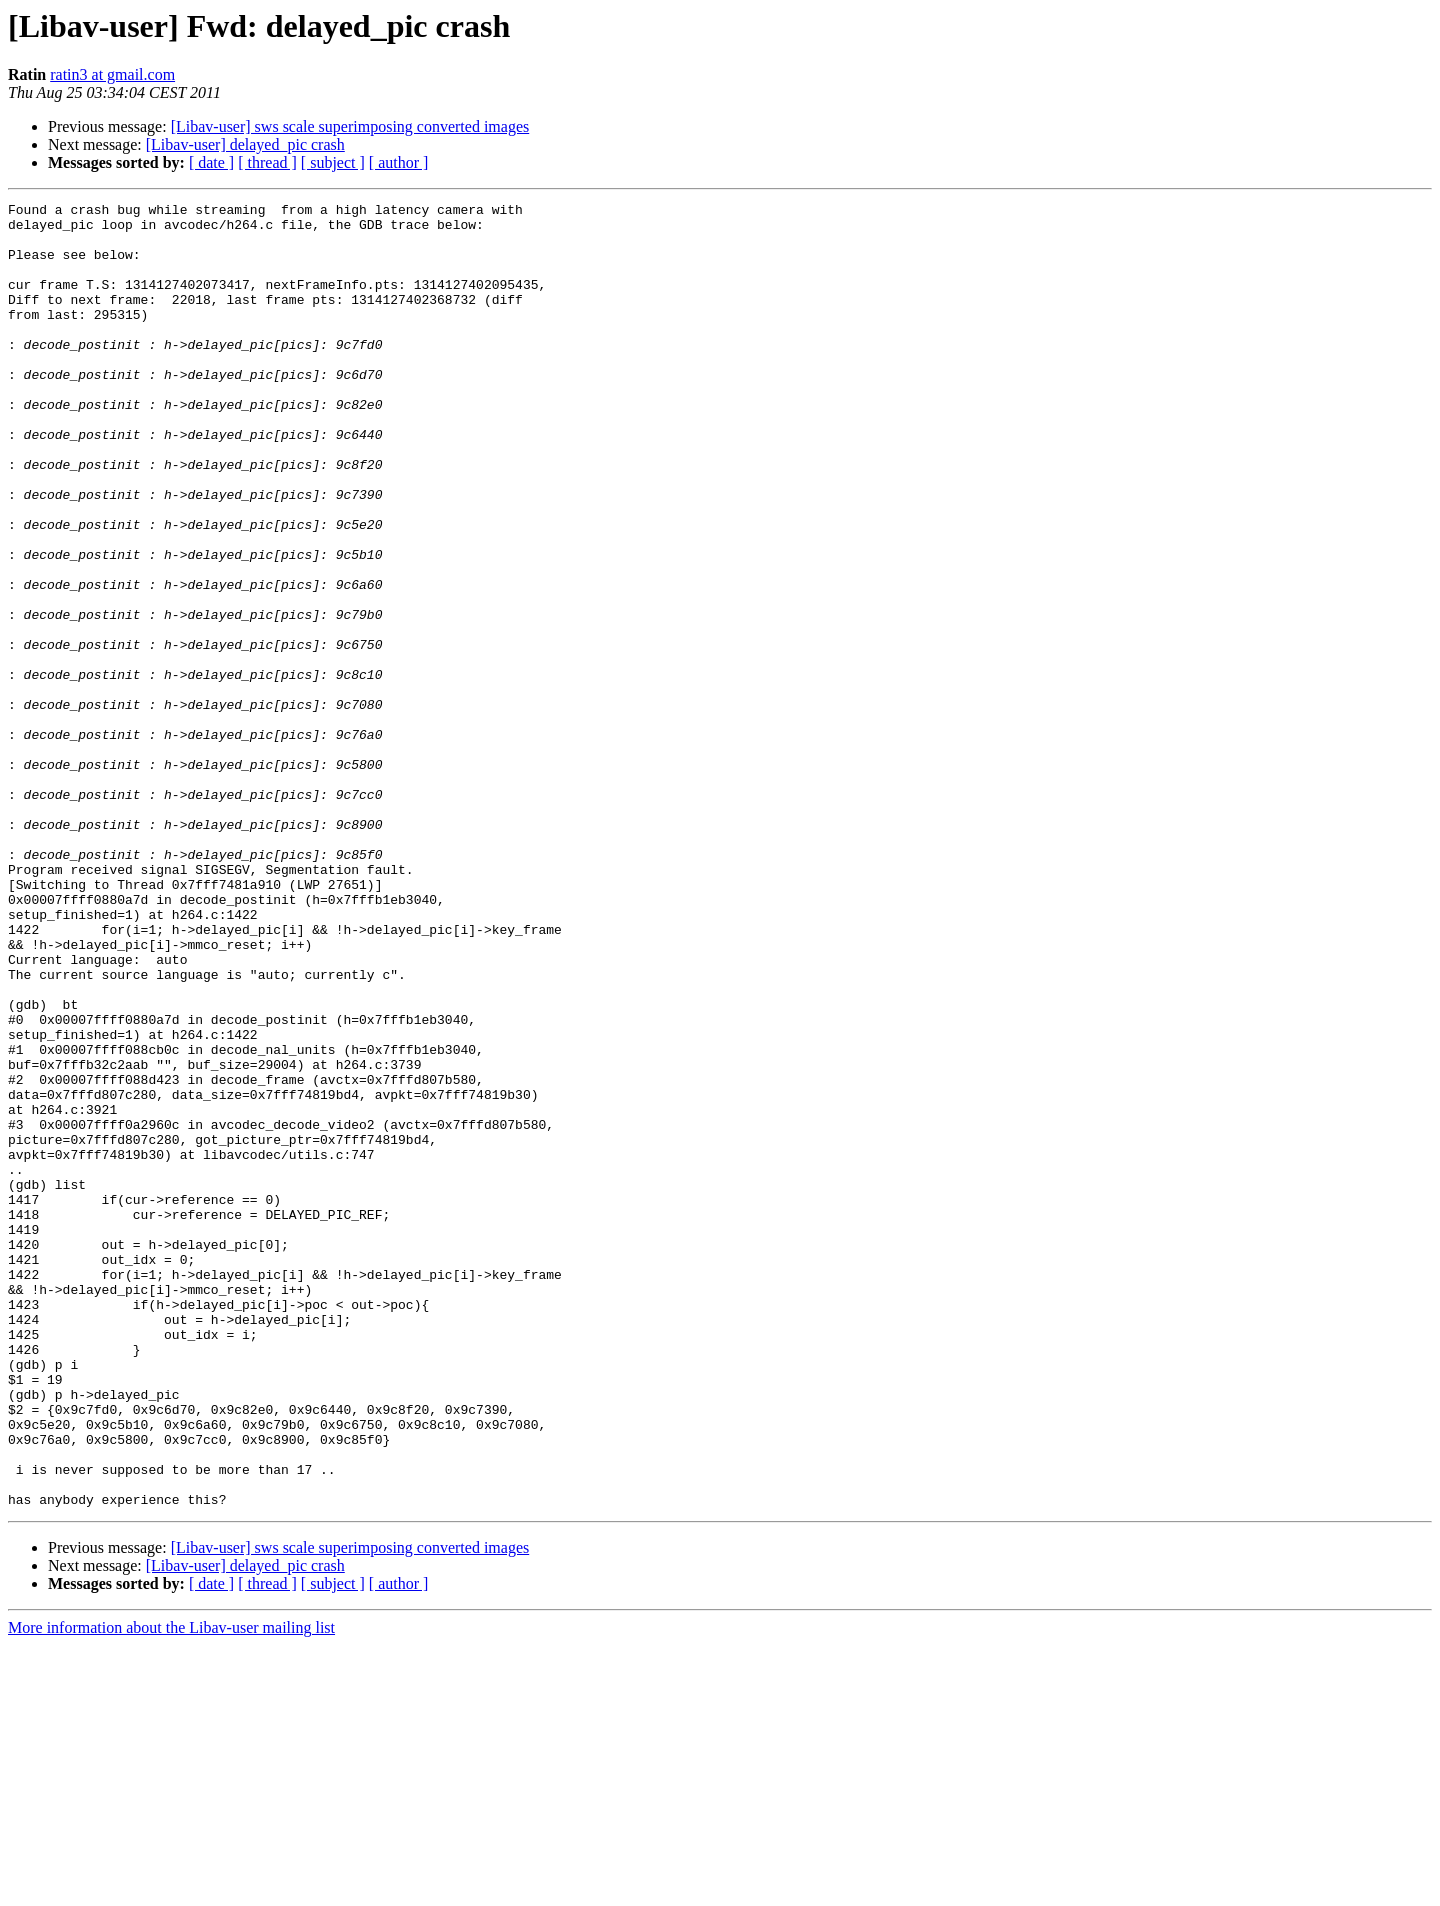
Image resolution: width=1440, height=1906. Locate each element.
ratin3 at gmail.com (112, 74)
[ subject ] (333, 162)
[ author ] (399, 162)
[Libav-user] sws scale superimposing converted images (350, 126)
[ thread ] (267, 162)
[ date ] (211, 162)
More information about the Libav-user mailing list (171, 1888)
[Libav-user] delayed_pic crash (245, 144)
